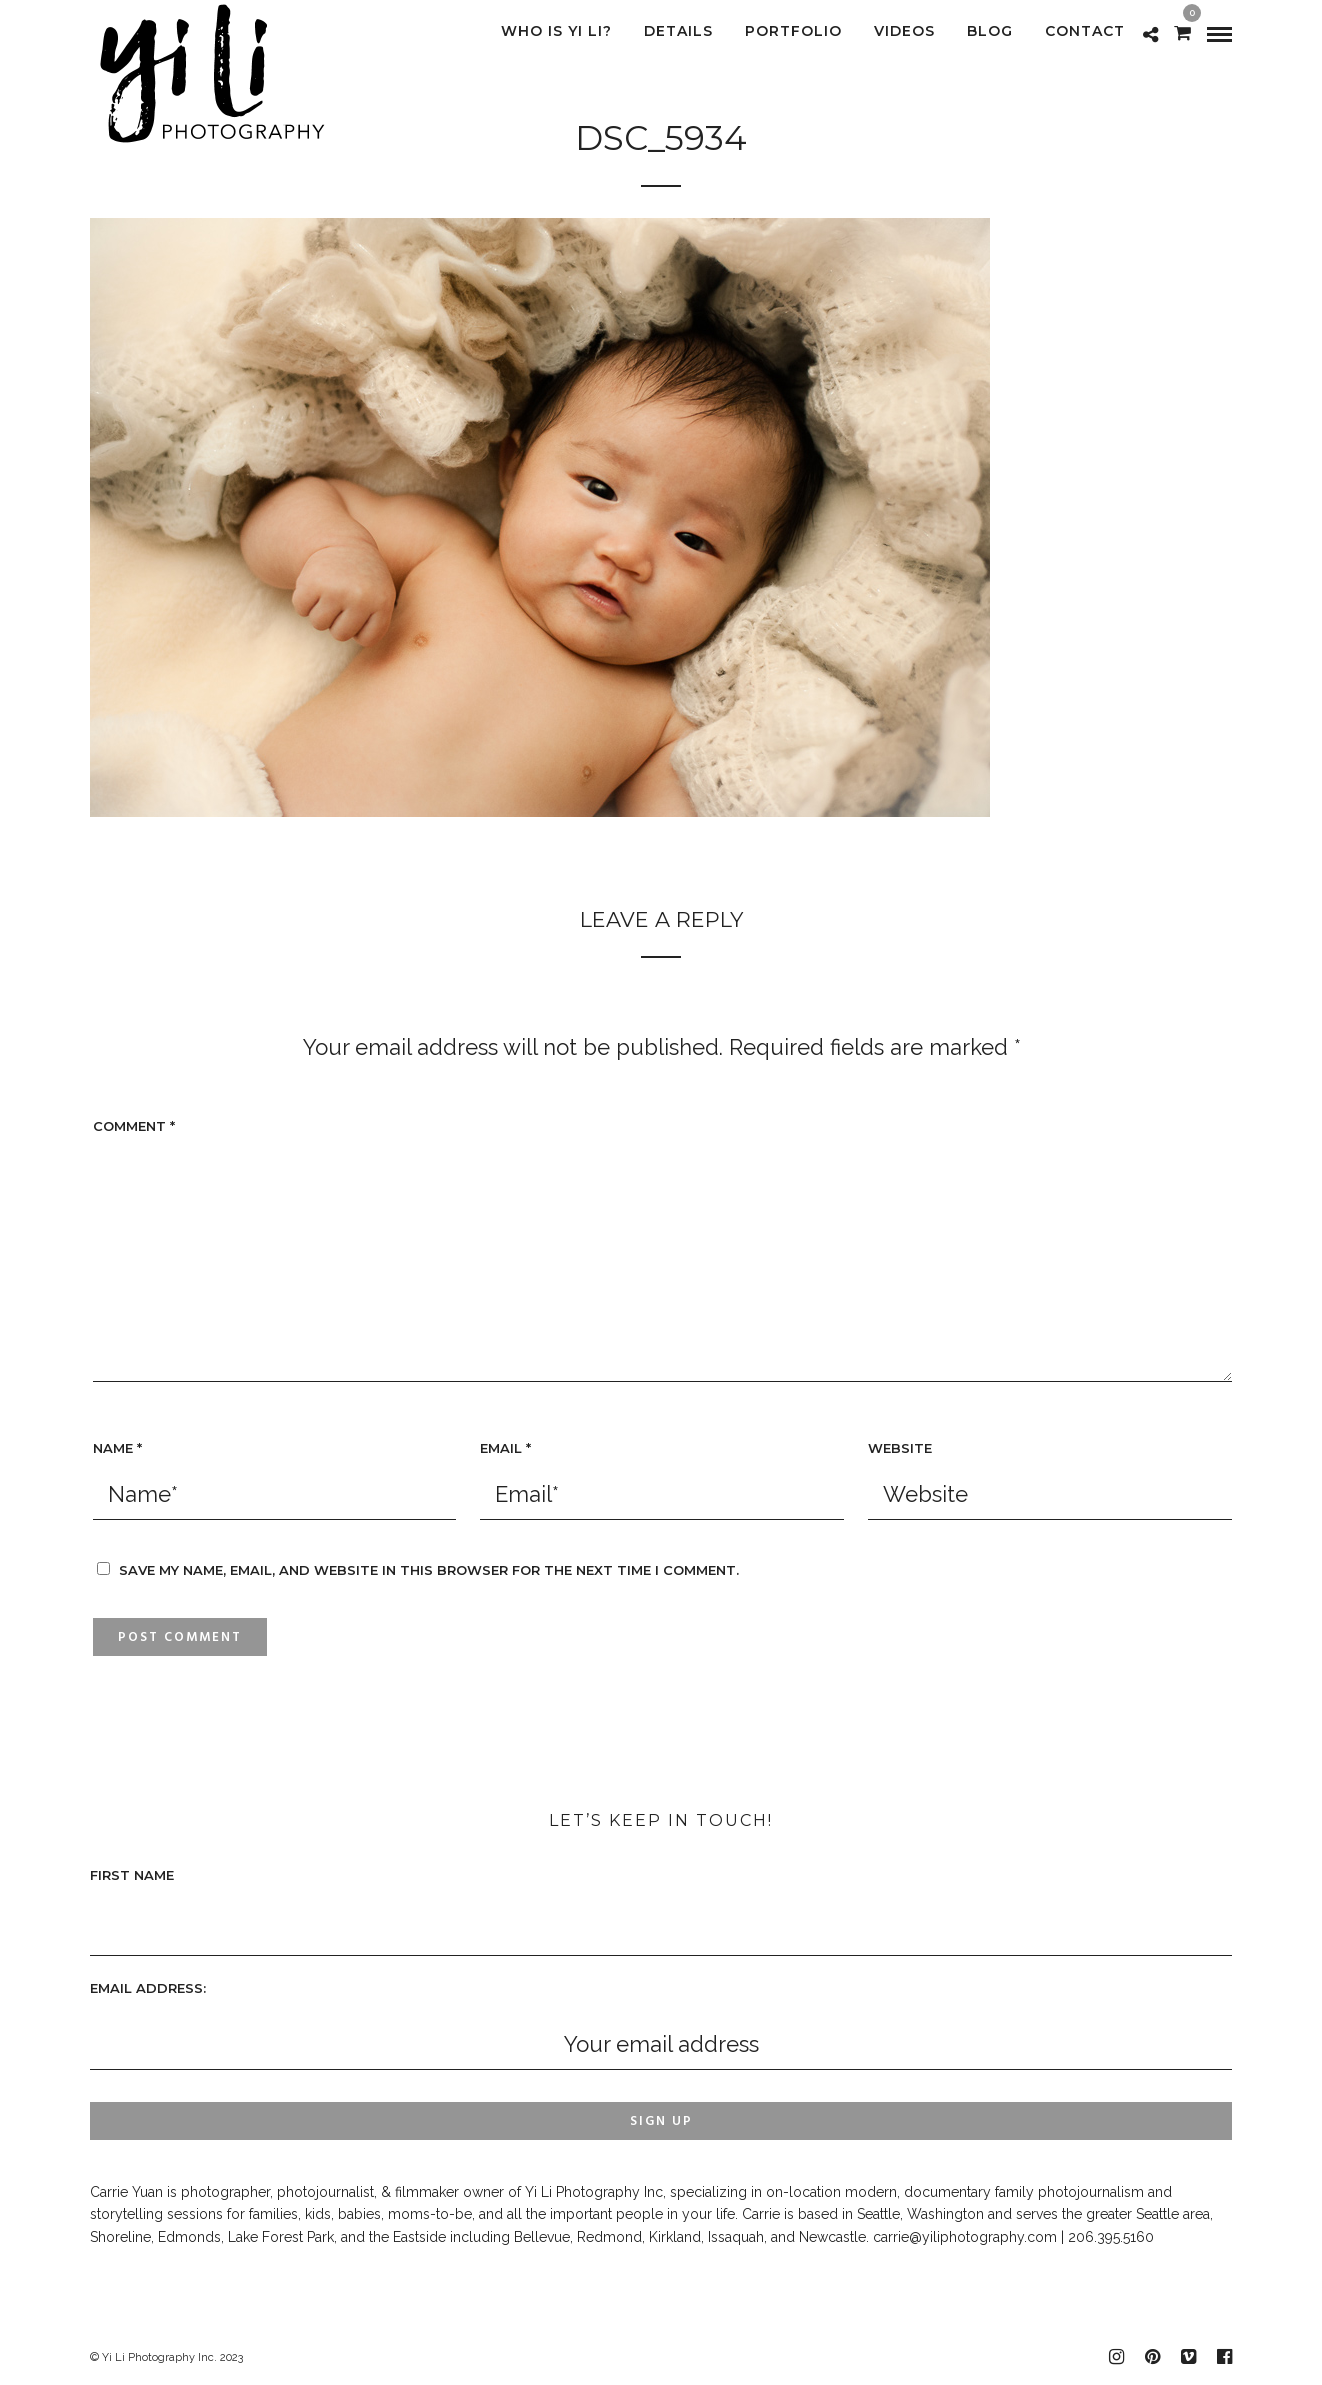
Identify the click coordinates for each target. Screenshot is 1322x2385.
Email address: (148, 1988)
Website (900, 1448)
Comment (134, 1126)
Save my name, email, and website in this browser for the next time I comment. (429, 1570)
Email (505, 1448)
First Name (132, 1875)
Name (117, 1448)
